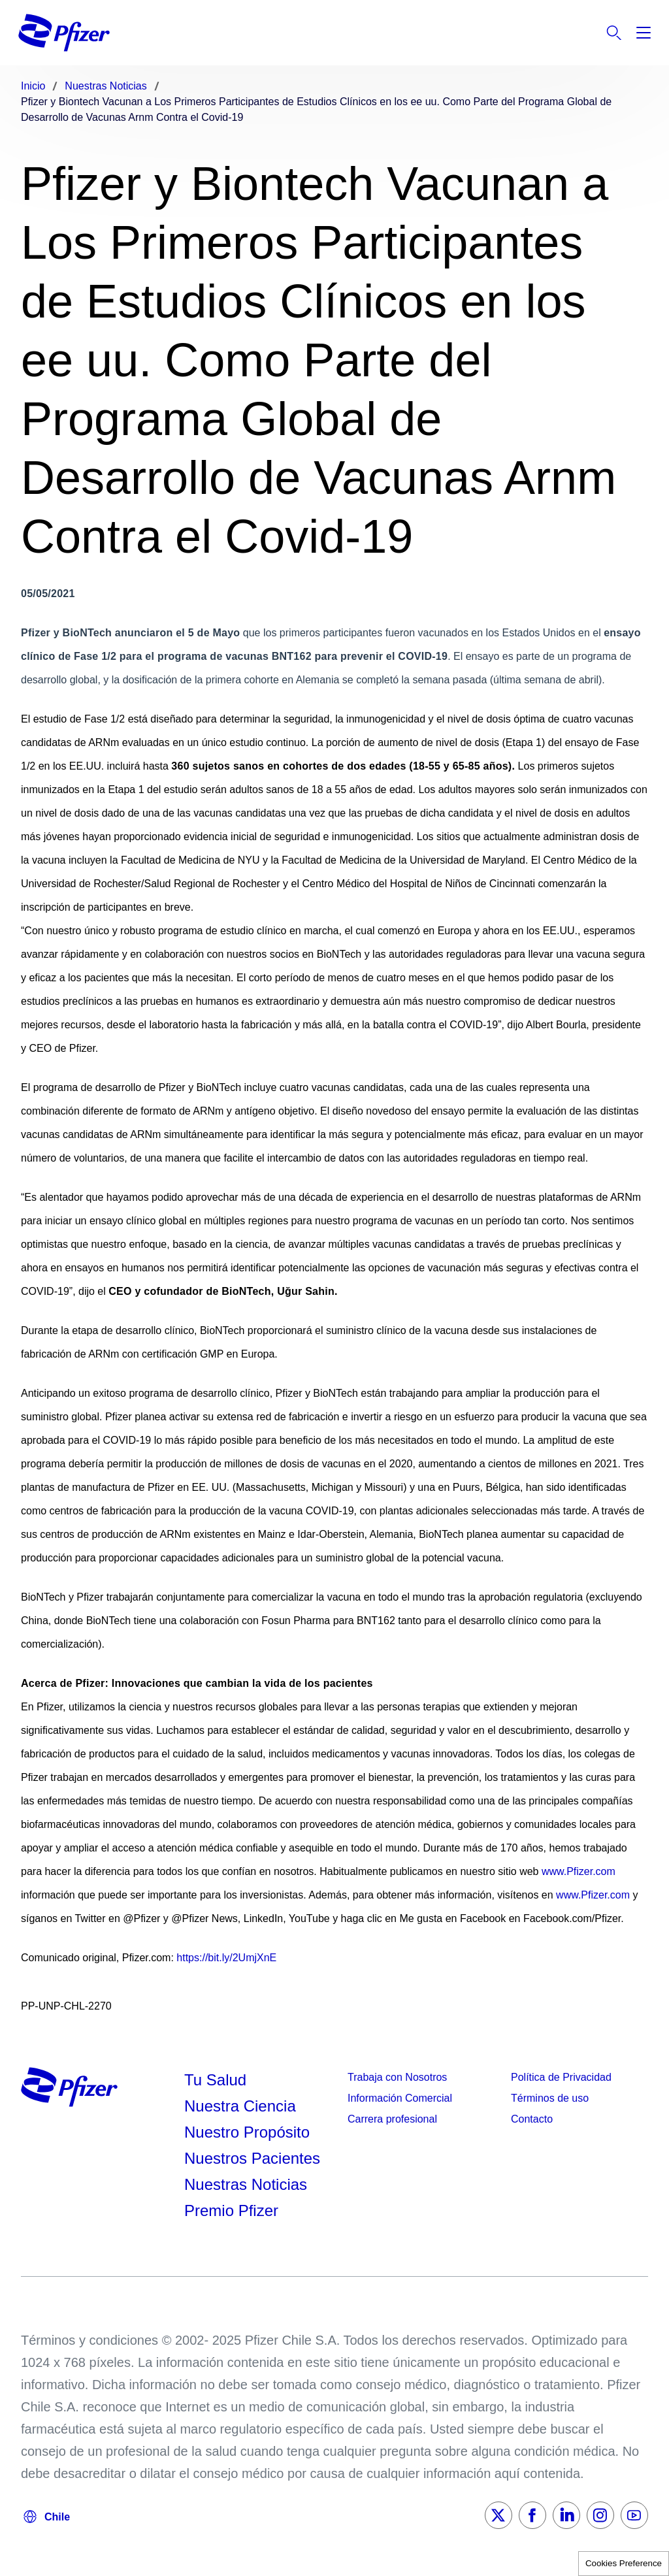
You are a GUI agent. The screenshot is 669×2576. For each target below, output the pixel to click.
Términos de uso (550, 2098)
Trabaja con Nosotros (397, 2077)
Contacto (532, 2119)
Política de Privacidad (561, 2077)
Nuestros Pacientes (252, 2158)
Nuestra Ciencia (240, 2106)
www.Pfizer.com (578, 1871)
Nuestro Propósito (247, 2132)
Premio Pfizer (231, 2210)
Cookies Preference (623, 2563)
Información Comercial (400, 2098)
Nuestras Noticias (245, 2184)
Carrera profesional (392, 2119)
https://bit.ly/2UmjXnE (226, 1957)
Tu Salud (215, 2080)
